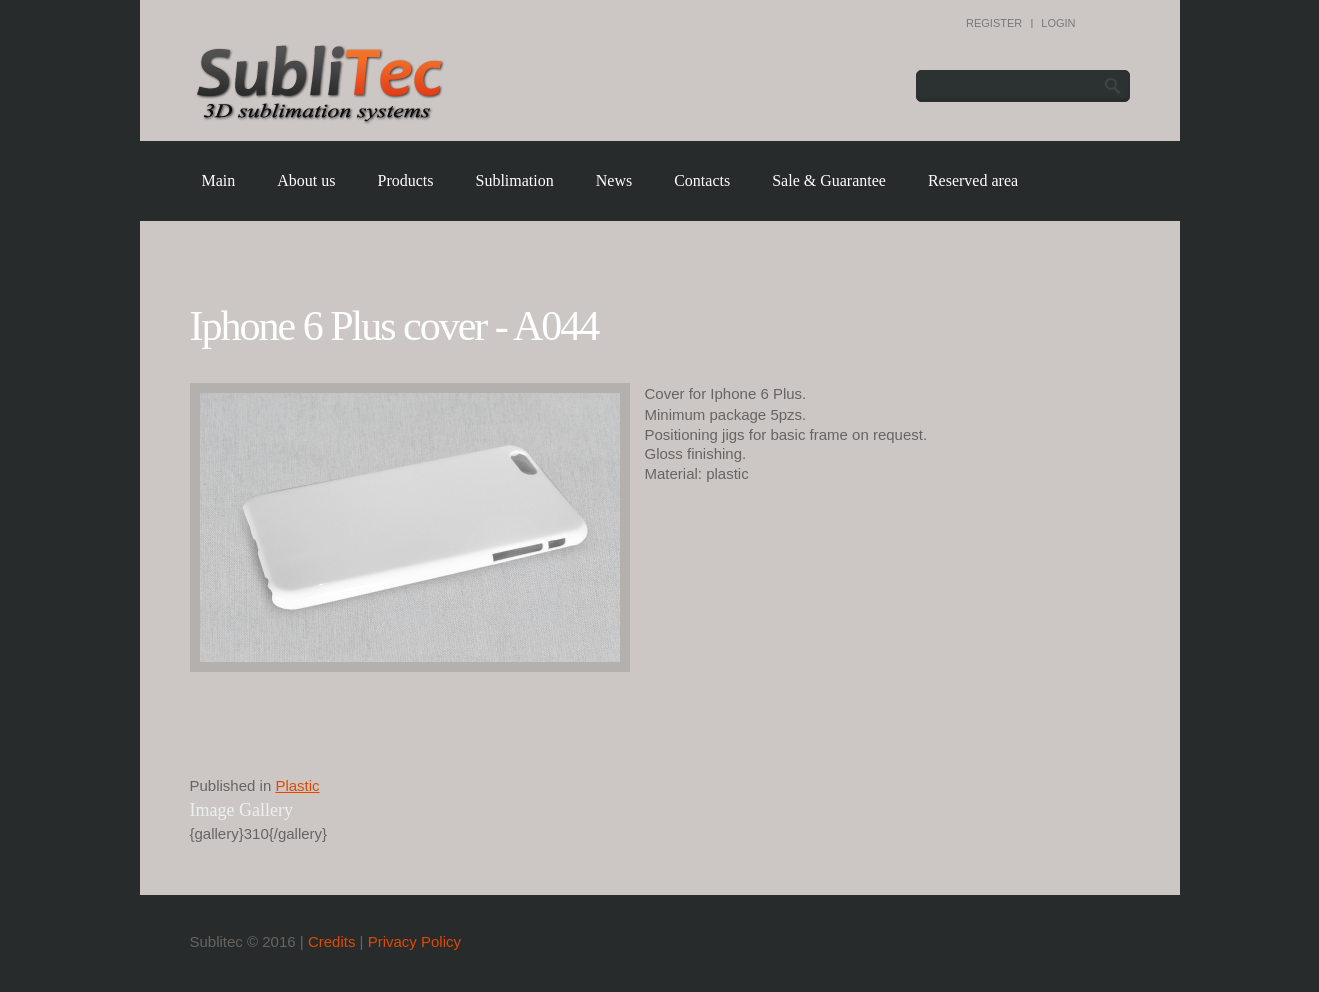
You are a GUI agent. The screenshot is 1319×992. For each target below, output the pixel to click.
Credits (332, 941)
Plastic (297, 785)
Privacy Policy (414, 941)
